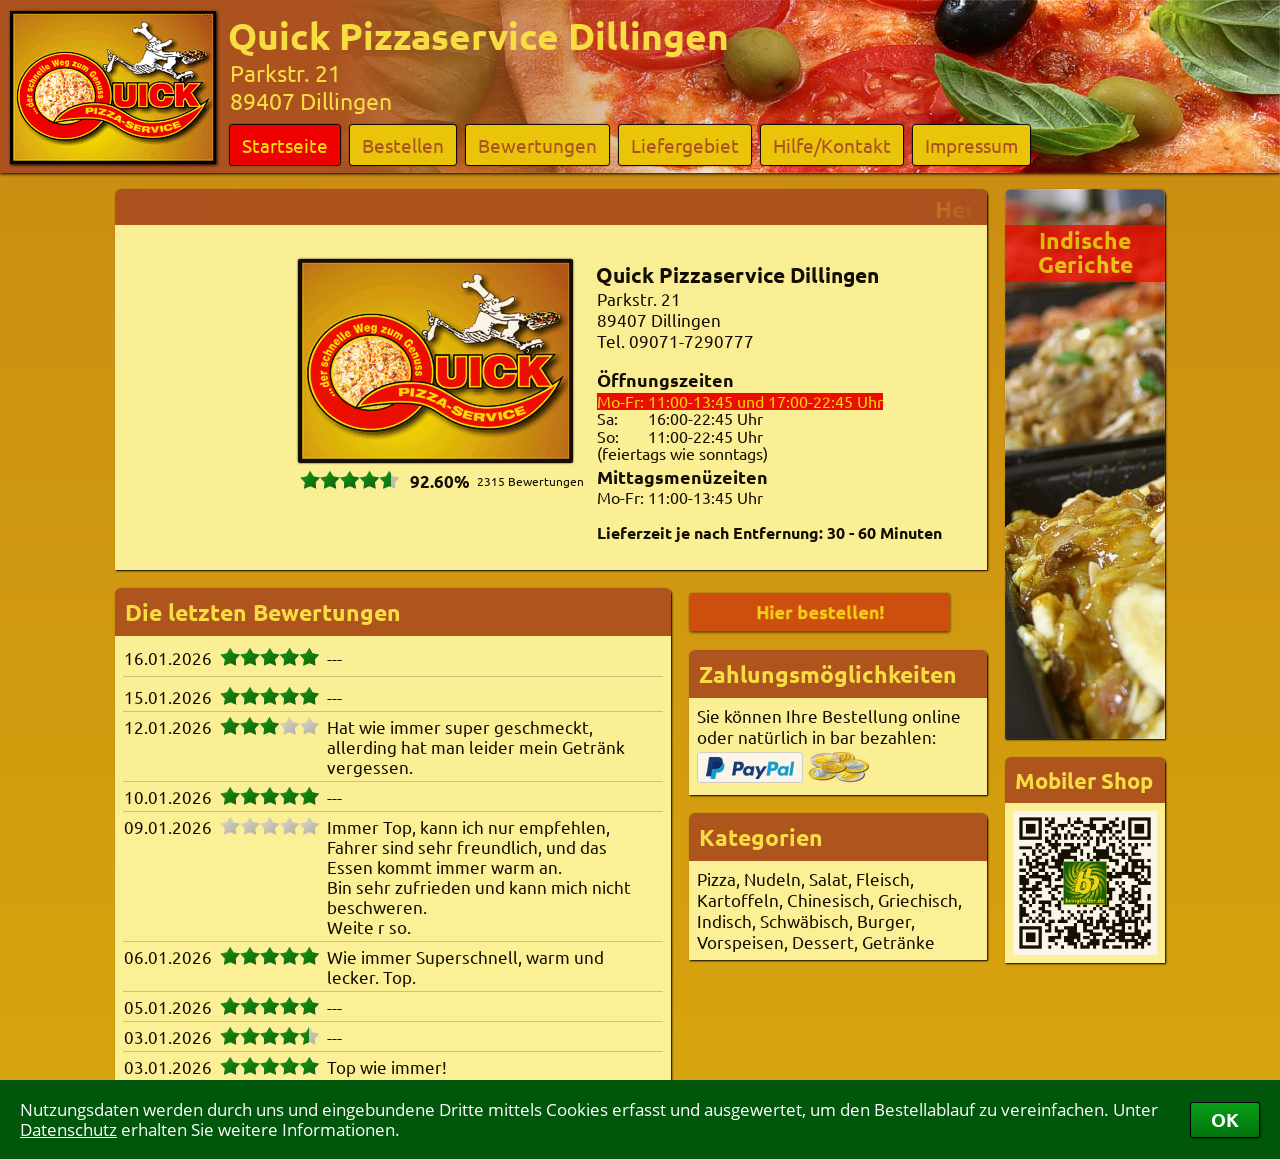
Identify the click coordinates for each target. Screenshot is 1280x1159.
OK (1225, 1119)
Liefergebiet (685, 145)
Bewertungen (537, 145)
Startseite (285, 145)
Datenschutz (68, 1129)
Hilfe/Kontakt (832, 145)
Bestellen (403, 145)
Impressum (971, 145)
